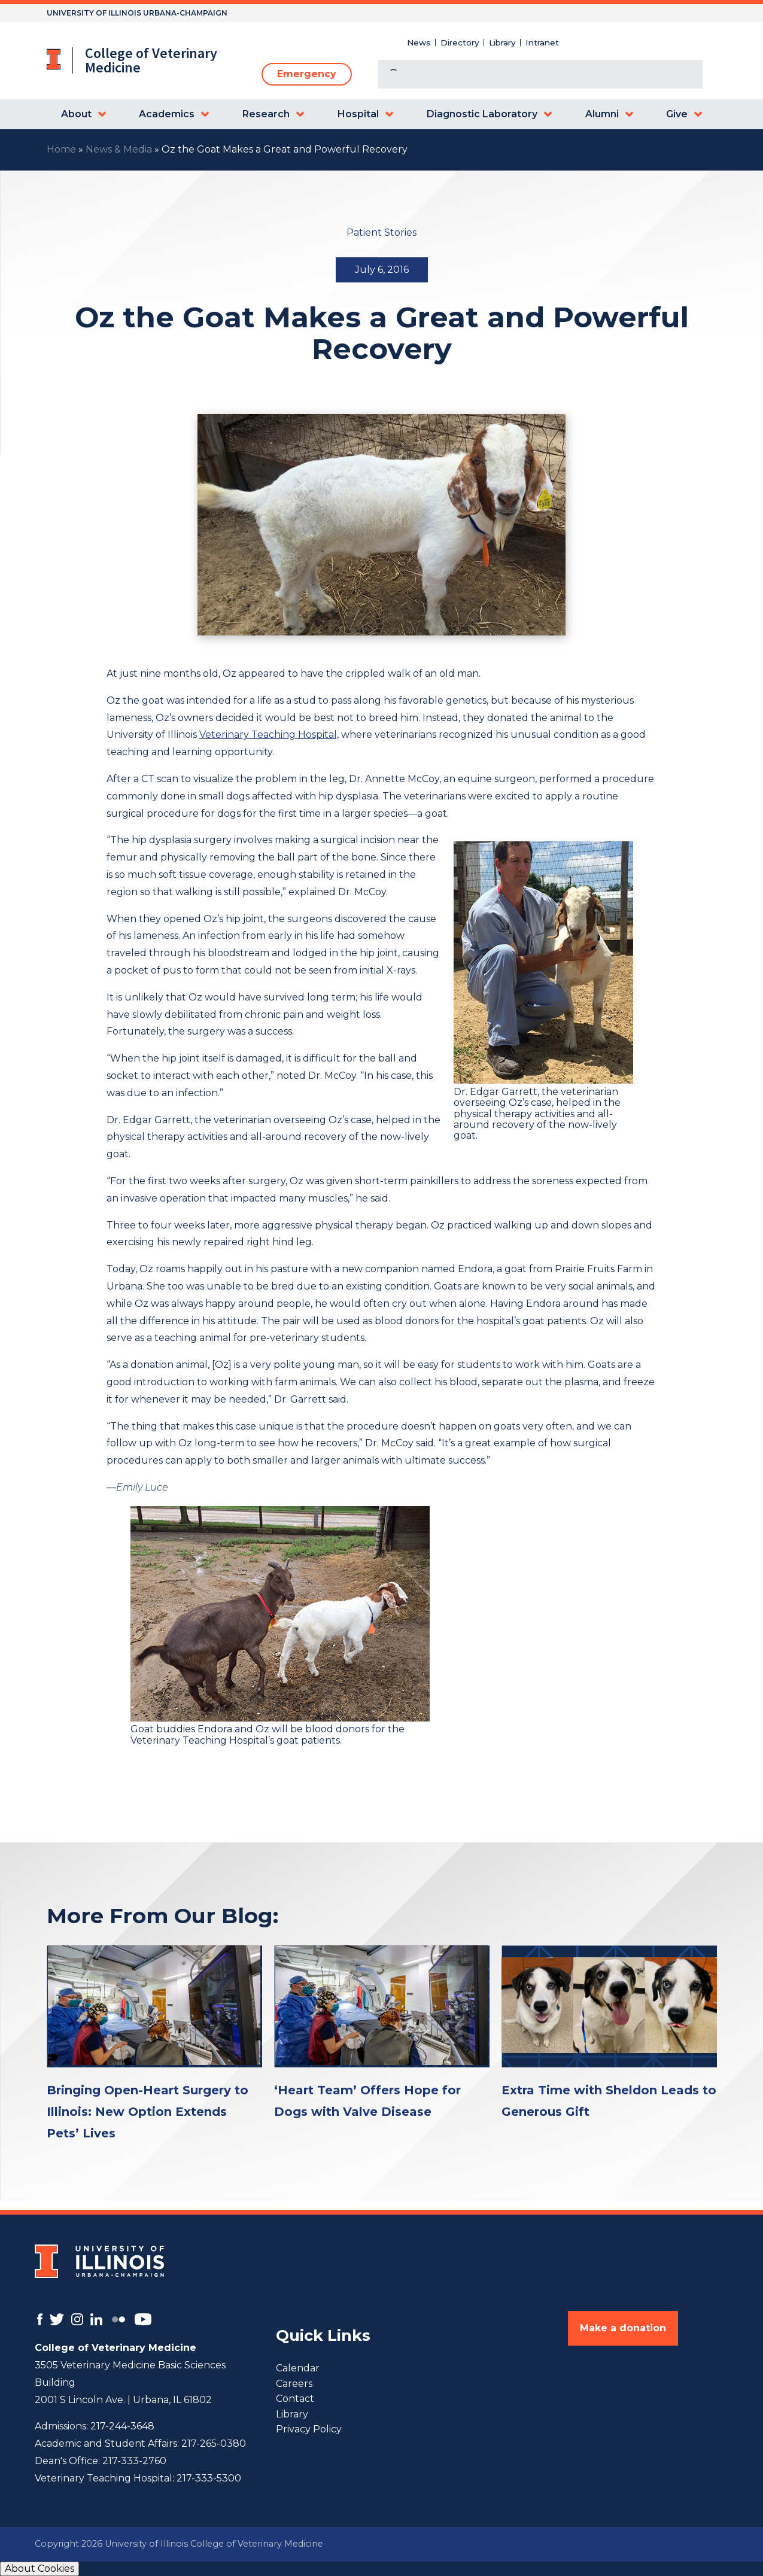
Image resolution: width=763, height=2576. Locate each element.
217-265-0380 (213, 2443)
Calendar (298, 2368)
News (419, 42)
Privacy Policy (309, 2429)
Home (61, 149)
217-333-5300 (209, 2478)
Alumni (602, 114)
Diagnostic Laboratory (482, 114)
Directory (459, 42)
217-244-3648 (122, 2426)
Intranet (542, 42)
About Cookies (39, 2568)
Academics (166, 114)
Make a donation (623, 2328)
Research (266, 114)
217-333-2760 (134, 2460)
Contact (295, 2398)
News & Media (119, 149)
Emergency (306, 74)
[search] (526, 75)
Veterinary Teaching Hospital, (269, 734)
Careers (294, 2383)
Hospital (358, 114)
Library (502, 42)
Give (677, 114)
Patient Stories (381, 232)
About (76, 114)
